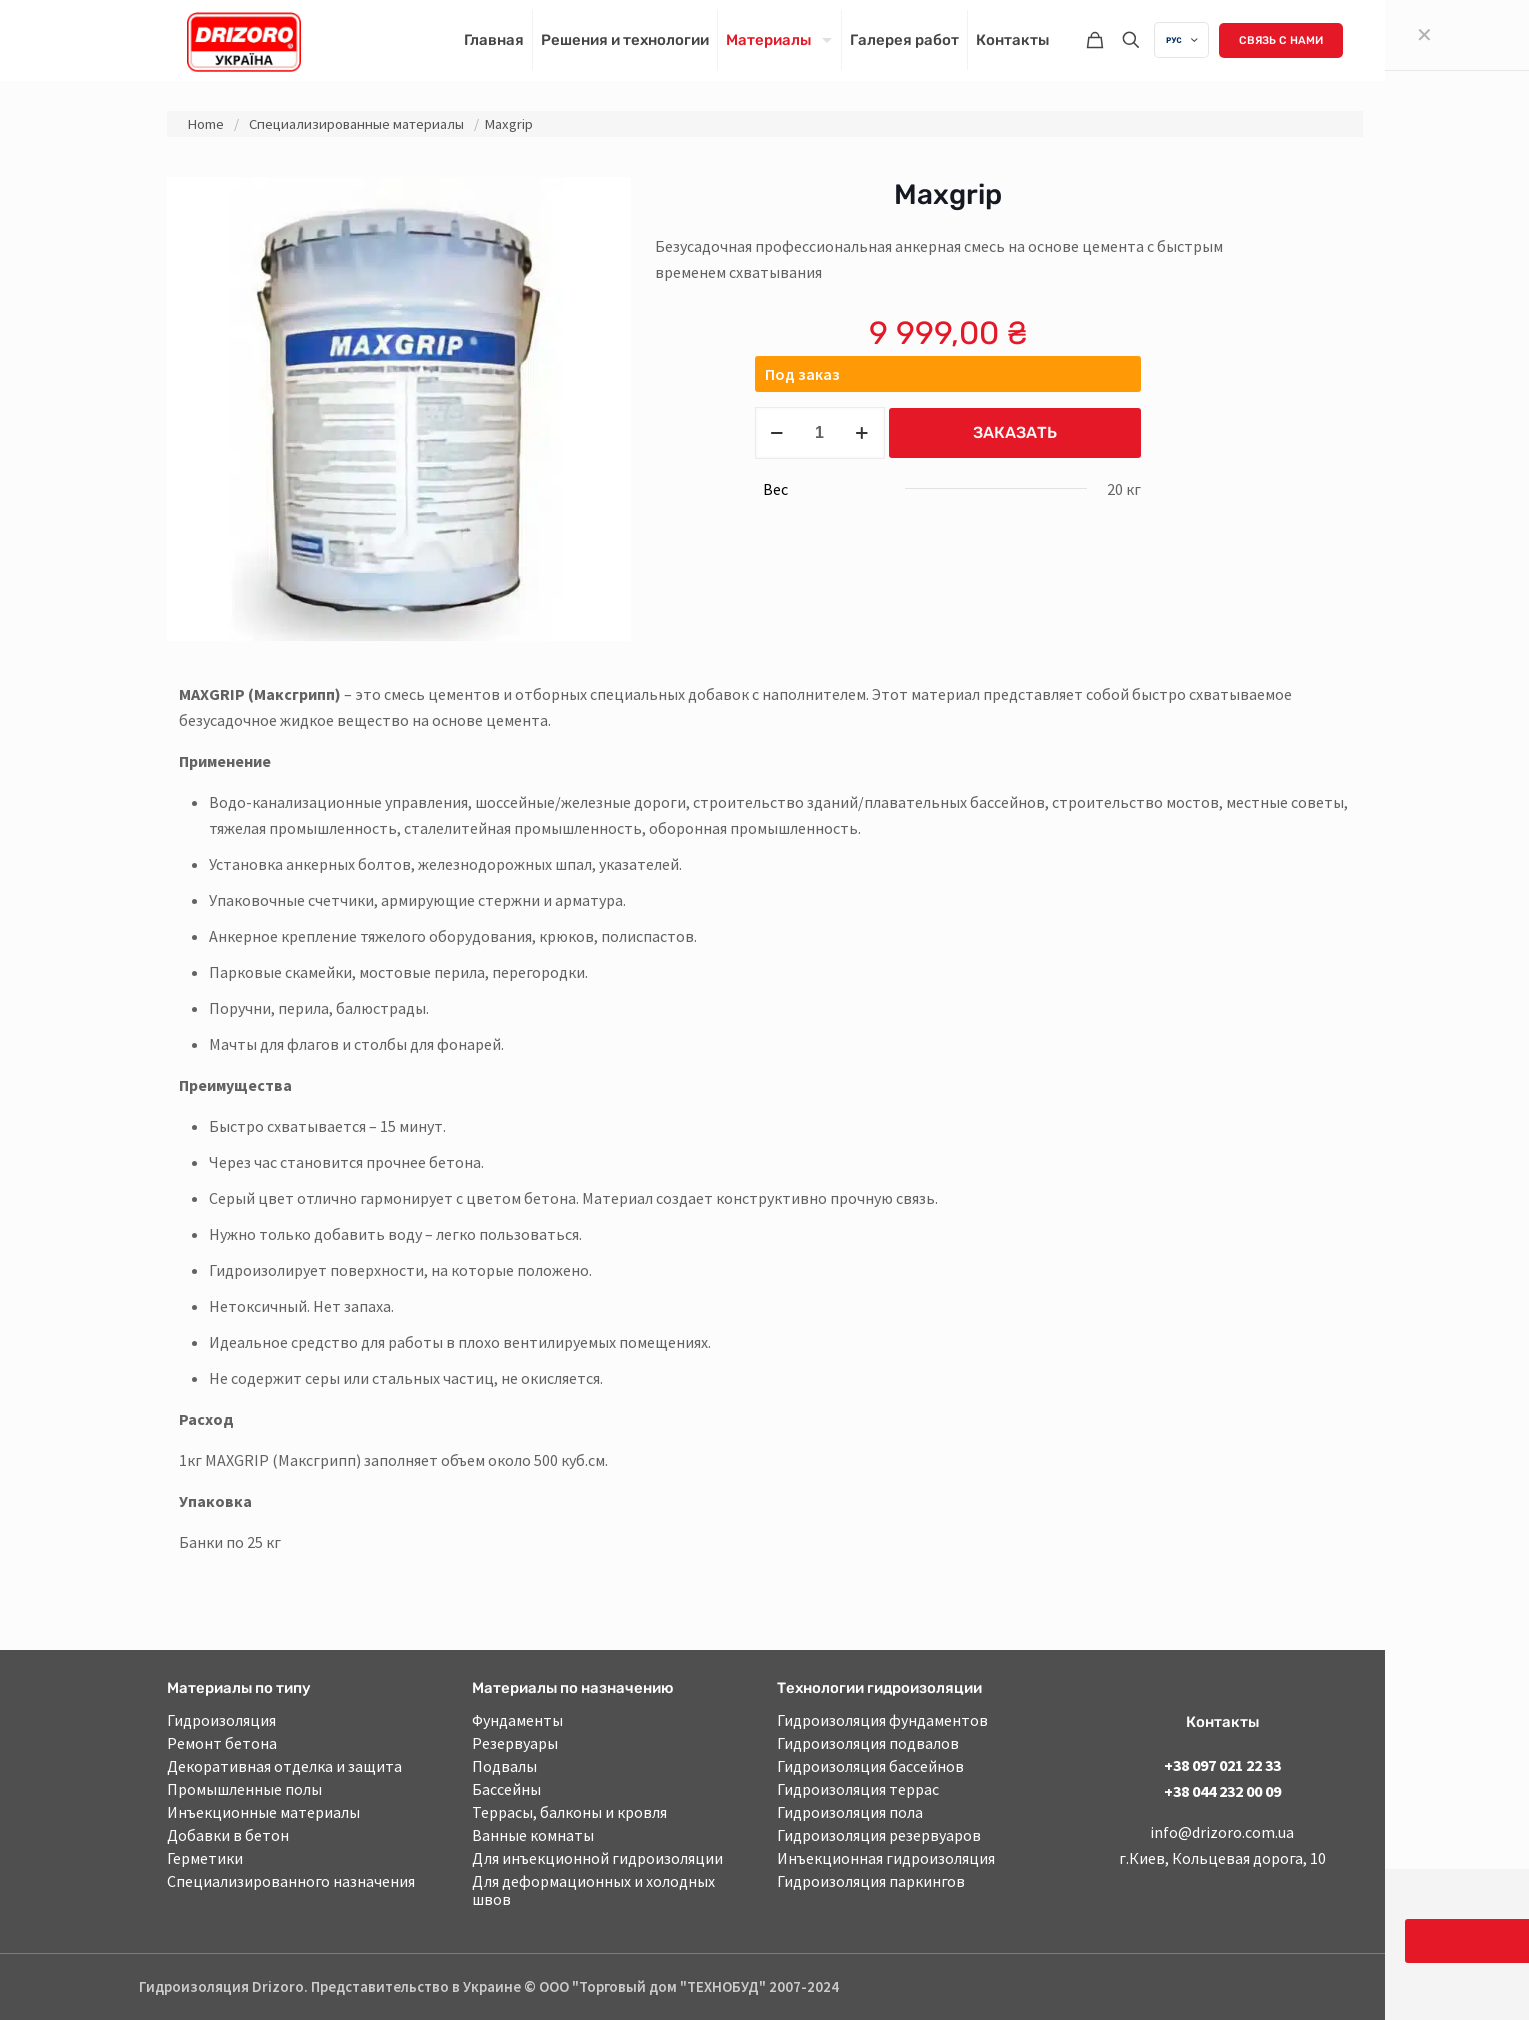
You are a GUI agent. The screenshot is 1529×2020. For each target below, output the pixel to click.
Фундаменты (517, 1720)
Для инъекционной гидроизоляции (597, 1858)
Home (205, 124)
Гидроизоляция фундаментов (882, 1720)
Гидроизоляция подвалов (868, 1743)
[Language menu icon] (1181, 40)
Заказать (1015, 432)
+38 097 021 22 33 (1222, 1765)
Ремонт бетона (222, 1743)
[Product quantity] (820, 433)
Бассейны (506, 1789)
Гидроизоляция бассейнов (870, 1766)
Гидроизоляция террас (858, 1789)
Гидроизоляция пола (850, 1812)
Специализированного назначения (291, 1881)
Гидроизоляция (221, 1720)
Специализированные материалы (356, 124)
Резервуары (515, 1743)
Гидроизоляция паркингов (871, 1881)
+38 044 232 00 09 (1222, 1791)
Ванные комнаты (533, 1835)
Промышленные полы (244, 1789)
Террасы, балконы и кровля (569, 1812)
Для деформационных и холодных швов (593, 1890)
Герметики (205, 1858)
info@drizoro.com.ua (1222, 1832)
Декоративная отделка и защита (284, 1766)
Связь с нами (1281, 40)
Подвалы (504, 1766)
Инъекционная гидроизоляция (886, 1858)
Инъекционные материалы (263, 1812)
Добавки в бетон (228, 1835)
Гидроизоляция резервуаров (879, 1835)
